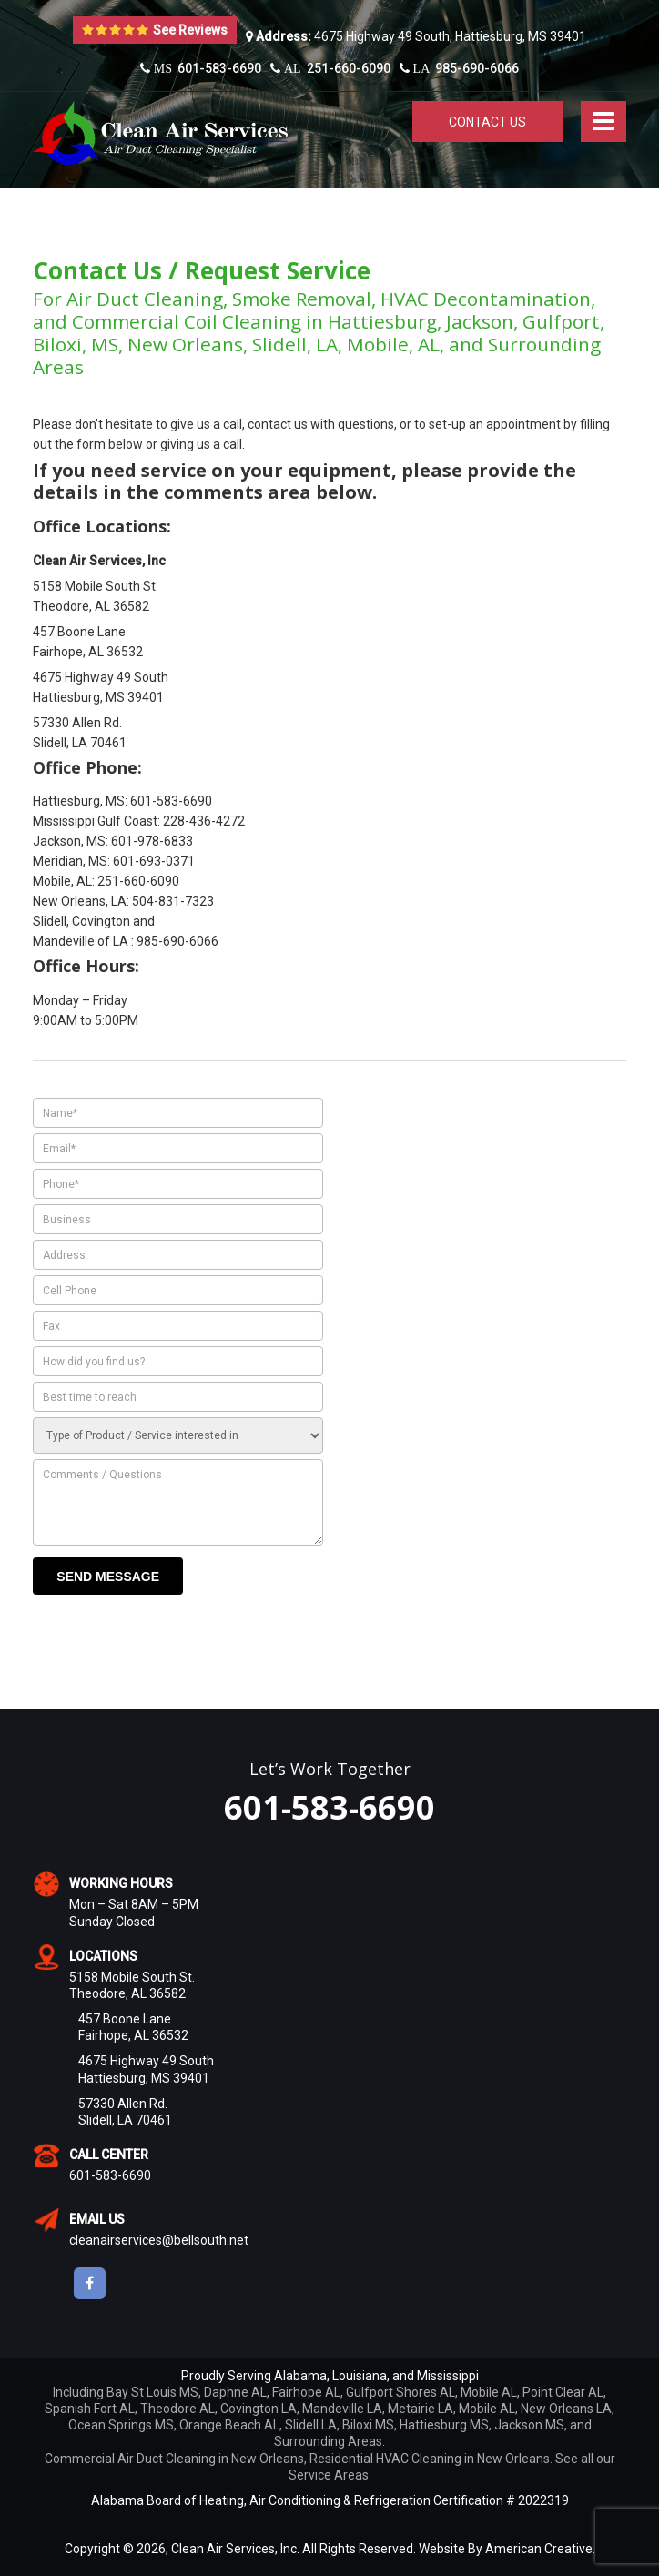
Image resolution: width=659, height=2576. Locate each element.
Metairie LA (420, 2408)
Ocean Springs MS (121, 2425)
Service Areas (329, 2475)
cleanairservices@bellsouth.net (158, 2240)
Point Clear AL (562, 2392)
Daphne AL (235, 2392)
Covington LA (258, 2408)
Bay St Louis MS (152, 2392)
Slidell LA (311, 2425)
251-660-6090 (330, 68)
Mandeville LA (342, 2408)
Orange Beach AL (229, 2425)
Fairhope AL (306, 2392)
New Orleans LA (566, 2408)
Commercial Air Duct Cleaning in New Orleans (174, 2458)
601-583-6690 (200, 68)
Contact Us (487, 122)
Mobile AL (489, 2392)
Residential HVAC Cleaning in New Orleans (429, 2458)
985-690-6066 (460, 68)
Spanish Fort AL (90, 2408)
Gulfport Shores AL (400, 2392)
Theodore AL (177, 2408)
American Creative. (540, 2548)
